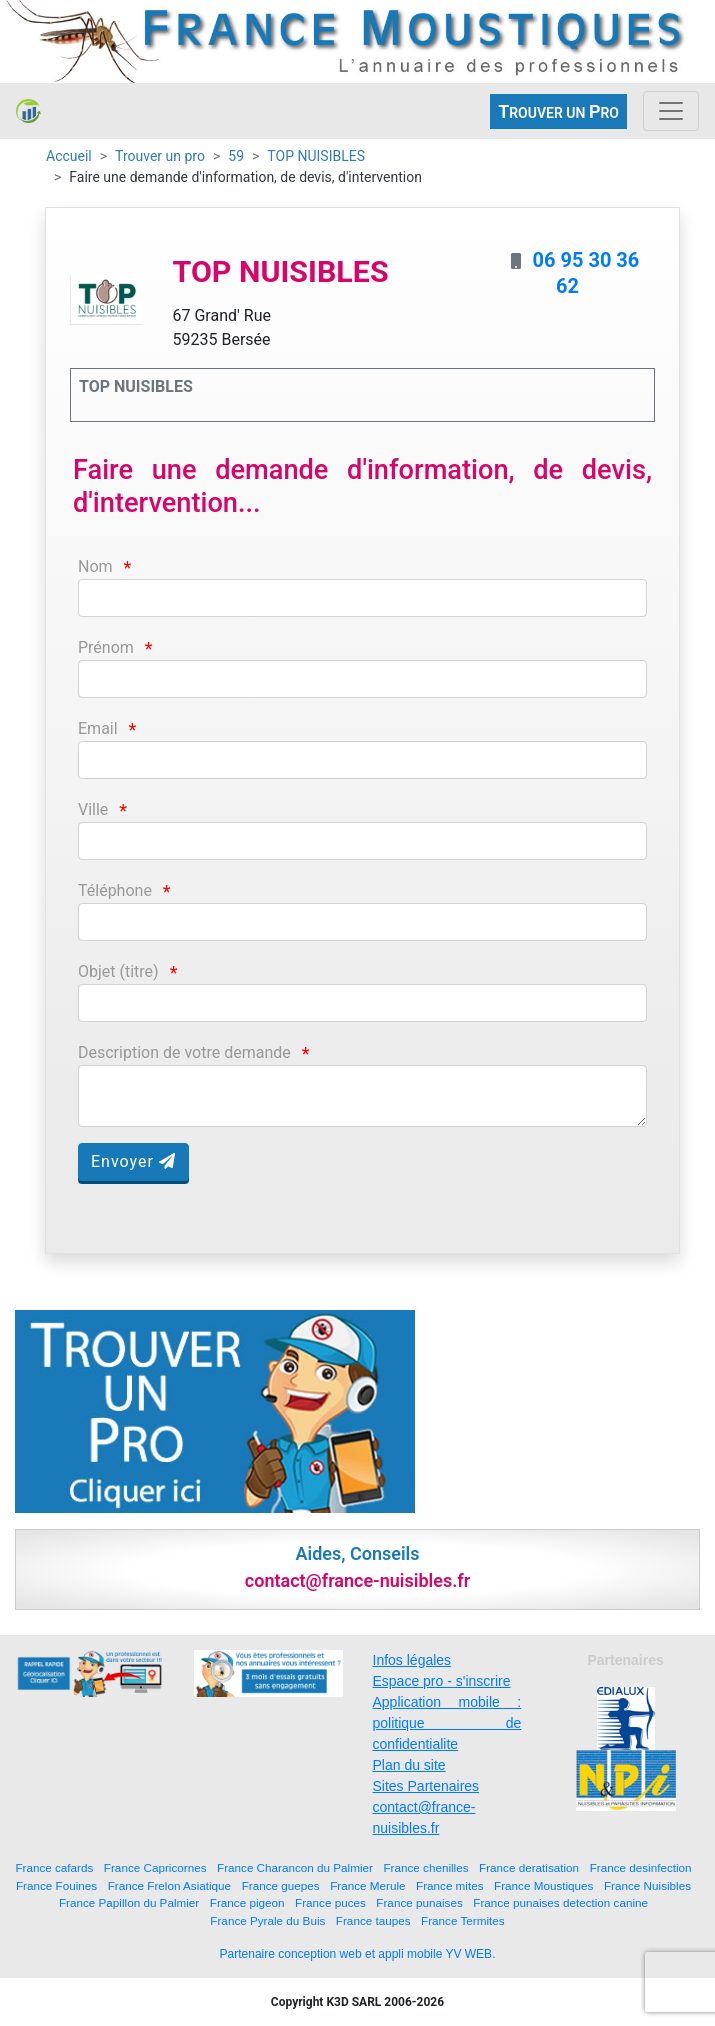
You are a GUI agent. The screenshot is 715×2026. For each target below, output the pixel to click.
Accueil (69, 156)
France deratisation (529, 1867)
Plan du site (409, 1765)
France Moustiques (543, 1885)
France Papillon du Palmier (129, 1902)
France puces (330, 1902)
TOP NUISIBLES (316, 156)
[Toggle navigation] (671, 111)
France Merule (367, 1885)
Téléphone (115, 890)
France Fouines (56, 1885)
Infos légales (412, 1660)
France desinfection (641, 1867)
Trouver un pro (160, 156)
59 (236, 156)
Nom (95, 566)
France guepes (281, 1885)
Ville (93, 809)
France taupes (373, 1920)
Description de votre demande (184, 1052)
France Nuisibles (647, 1885)
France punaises (419, 1902)
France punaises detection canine (560, 1902)
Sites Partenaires (426, 1786)
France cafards (54, 1867)
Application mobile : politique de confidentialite (447, 1723)
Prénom (106, 647)
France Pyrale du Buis (267, 1920)
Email (98, 728)
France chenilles (425, 1867)
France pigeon (247, 1902)
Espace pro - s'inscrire (442, 1681)
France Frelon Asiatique (169, 1885)
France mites (450, 1885)
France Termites (463, 1920)
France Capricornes (155, 1867)
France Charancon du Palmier (295, 1867)
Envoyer (133, 1161)
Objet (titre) (118, 971)
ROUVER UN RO (558, 111)
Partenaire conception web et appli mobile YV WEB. (358, 1954)
